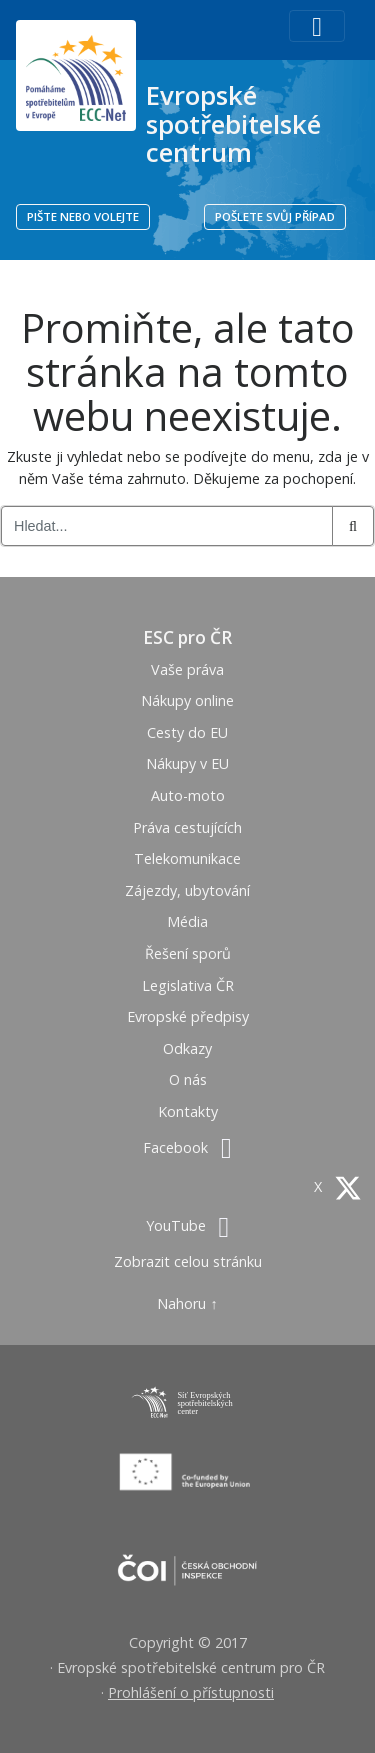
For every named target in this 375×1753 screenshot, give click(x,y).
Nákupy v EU (187, 763)
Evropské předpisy (188, 1016)
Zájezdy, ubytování (187, 890)
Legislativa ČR (188, 985)
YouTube (187, 1225)
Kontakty (188, 1111)
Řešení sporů (188, 953)
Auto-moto (188, 795)
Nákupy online (187, 700)
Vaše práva (187, 669)
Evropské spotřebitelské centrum (233, 123)
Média (187, 921)
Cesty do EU (187, 732)
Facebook (187, 1147)
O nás (188, 1079)
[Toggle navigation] (317, 26)
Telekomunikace (187, 858)
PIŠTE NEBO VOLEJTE (83, 216)
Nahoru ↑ (187, 1303)
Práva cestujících (187, 827)
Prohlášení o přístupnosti (191, 1692)
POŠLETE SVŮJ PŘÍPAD (275, 216)
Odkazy (187, 1048)
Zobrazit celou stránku (188, 1261)
